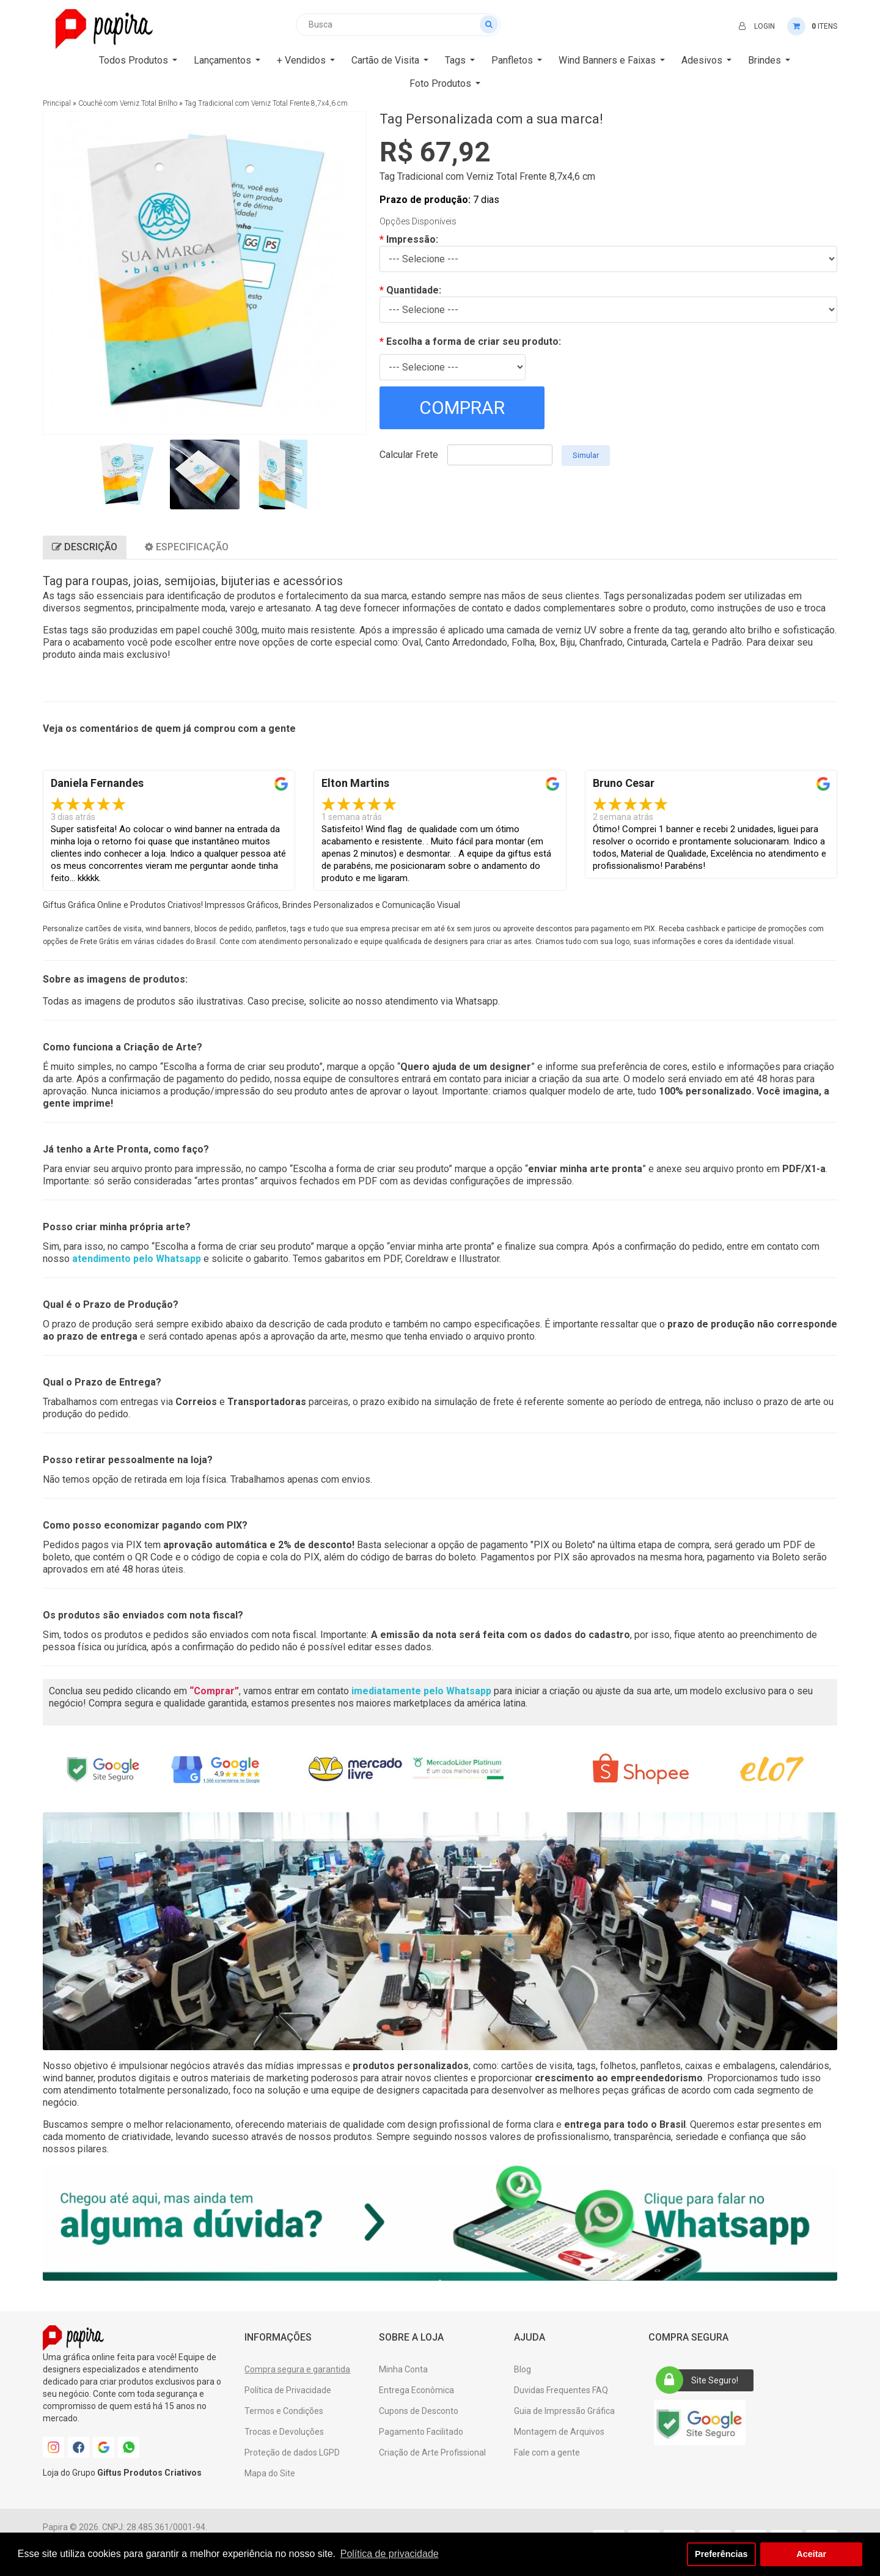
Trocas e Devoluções (284, 2432)
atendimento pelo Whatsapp (136, 1258)
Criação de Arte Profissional (432, 2452)
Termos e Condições (283, 2411)
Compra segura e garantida (297, 2369)
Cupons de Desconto (418, 2411)
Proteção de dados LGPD (292, 2452)
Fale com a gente (547, 2452)
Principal (57, 103)
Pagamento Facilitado (421, 2432)
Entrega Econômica (416, 2390)
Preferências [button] (721, 2554)
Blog (522, 2369)
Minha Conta (403, 2369)
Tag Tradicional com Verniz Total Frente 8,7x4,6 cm (266, 103)
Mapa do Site (269, 2473)
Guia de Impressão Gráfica (564, 2411)
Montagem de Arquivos (559, 2432)
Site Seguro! (701, 2380)
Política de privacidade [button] (389, 2553)
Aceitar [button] (811, 2554)
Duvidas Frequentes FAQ (561, 2390)
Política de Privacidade (287, 2390)
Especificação (187, 547)
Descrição (84, 547)
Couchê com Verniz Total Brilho (127, 103)
